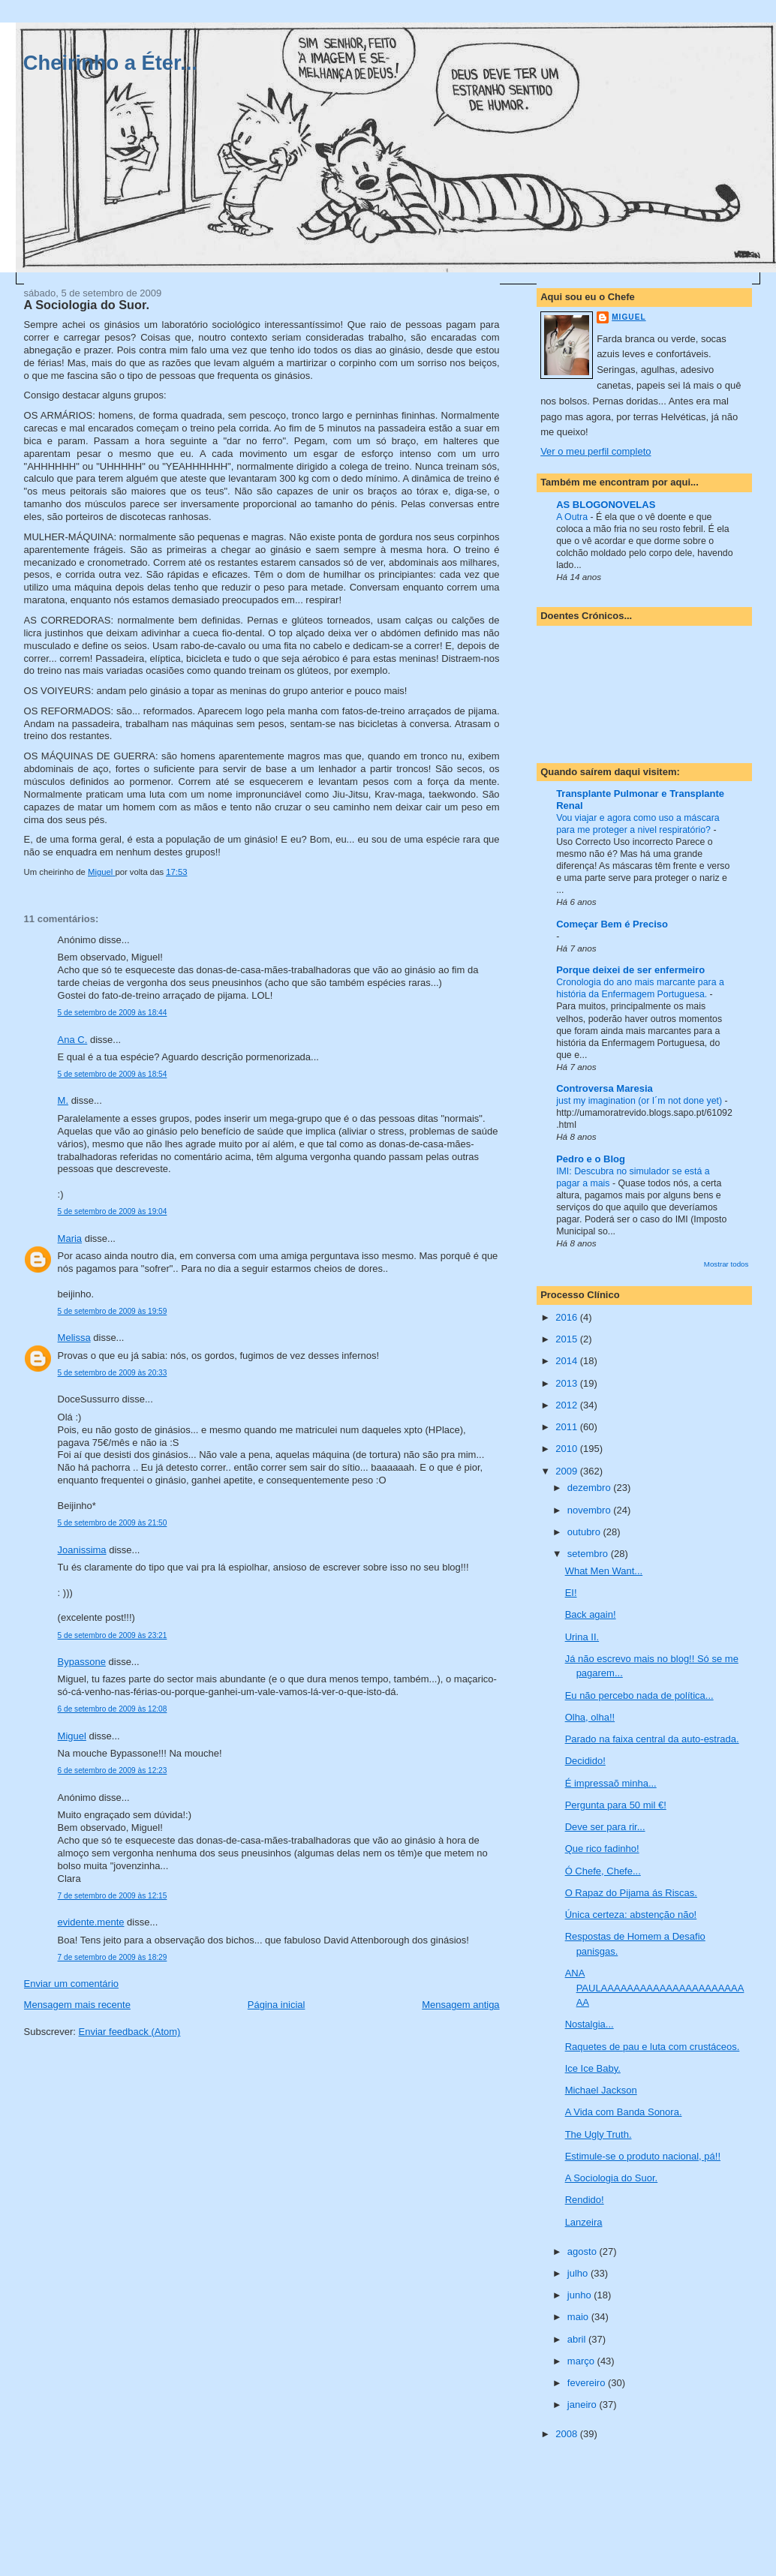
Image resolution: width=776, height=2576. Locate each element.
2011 (567, 1426)
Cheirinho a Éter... (110, 62)
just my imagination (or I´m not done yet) (640, 1101)
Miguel (72, 1736)
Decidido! (585, 1760)
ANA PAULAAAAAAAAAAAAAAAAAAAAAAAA (654, 1987)
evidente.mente (91, 1922)
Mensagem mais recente (77, 2004)
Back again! (590, 1614)
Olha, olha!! (590, 1717)
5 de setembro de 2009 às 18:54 (112, 1074)
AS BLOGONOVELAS (605, 504)
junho (580, 2295)
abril (577, 2339)
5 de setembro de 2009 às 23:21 (112, 1635)
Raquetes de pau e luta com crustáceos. (652, 2046)
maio (579, 2316)
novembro (590, 1510)
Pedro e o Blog (590, 1159)
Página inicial (276, 2004)
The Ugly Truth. (598, 2134)
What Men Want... (604, 1571)
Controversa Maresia (604, 1088)
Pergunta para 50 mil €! (615, 1805)
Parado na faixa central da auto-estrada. (652, 1739)
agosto (583, 2251)
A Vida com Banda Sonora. (623, 2112)
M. (63, 1100)
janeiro (583, 2404)
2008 (567, 2433)
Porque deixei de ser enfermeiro (630, 969)
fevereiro (587, 2382)
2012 (567, 1405)
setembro (589, 1553)
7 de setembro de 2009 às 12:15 (112, 1896)
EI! (571, 1592)
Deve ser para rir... (605, 1826)
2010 (567, 1448)
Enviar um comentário (71, 1983)
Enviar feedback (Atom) (130, 2031)
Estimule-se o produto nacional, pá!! (642, 2156)
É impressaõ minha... (611, 1783)
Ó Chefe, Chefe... (603, 1871)
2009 (567, 1471)
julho (579, 2273)
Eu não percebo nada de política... (639, 1695)
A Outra (573, 517)
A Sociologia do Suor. (611, 2178)
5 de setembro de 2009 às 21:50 (112, 1523)
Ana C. (73, 1039)
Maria (70, 1238)
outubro (585, 1531)
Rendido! (584, 2199)
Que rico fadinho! (602, 1848)
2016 (567, 1317)
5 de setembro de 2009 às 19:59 (112, 1311)
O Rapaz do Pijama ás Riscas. (631, 1892)
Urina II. (582, 1637)
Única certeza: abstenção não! (631, 1914)
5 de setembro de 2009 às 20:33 (112, 1373)
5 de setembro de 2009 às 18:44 (112, 1012)
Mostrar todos (726, 1264)
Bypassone (82, 1661)
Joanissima (82, 1550)
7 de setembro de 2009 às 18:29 (112, 1957)
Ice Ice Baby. (593, 2068)
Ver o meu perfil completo (595, 451)
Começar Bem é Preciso (612, 924)
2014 (567, 1360)
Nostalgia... (589, 2024)
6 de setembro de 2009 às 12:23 (112, 1770)
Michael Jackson (601, 2090)
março (582, 2361)
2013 (567, 1383)
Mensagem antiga (460, 2004)
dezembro (590, 1487)
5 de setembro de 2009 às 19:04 (112, 1211)
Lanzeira (584, 2222)
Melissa (74, 1337)
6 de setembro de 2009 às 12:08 (112, 1709)
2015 (567, 1339)
